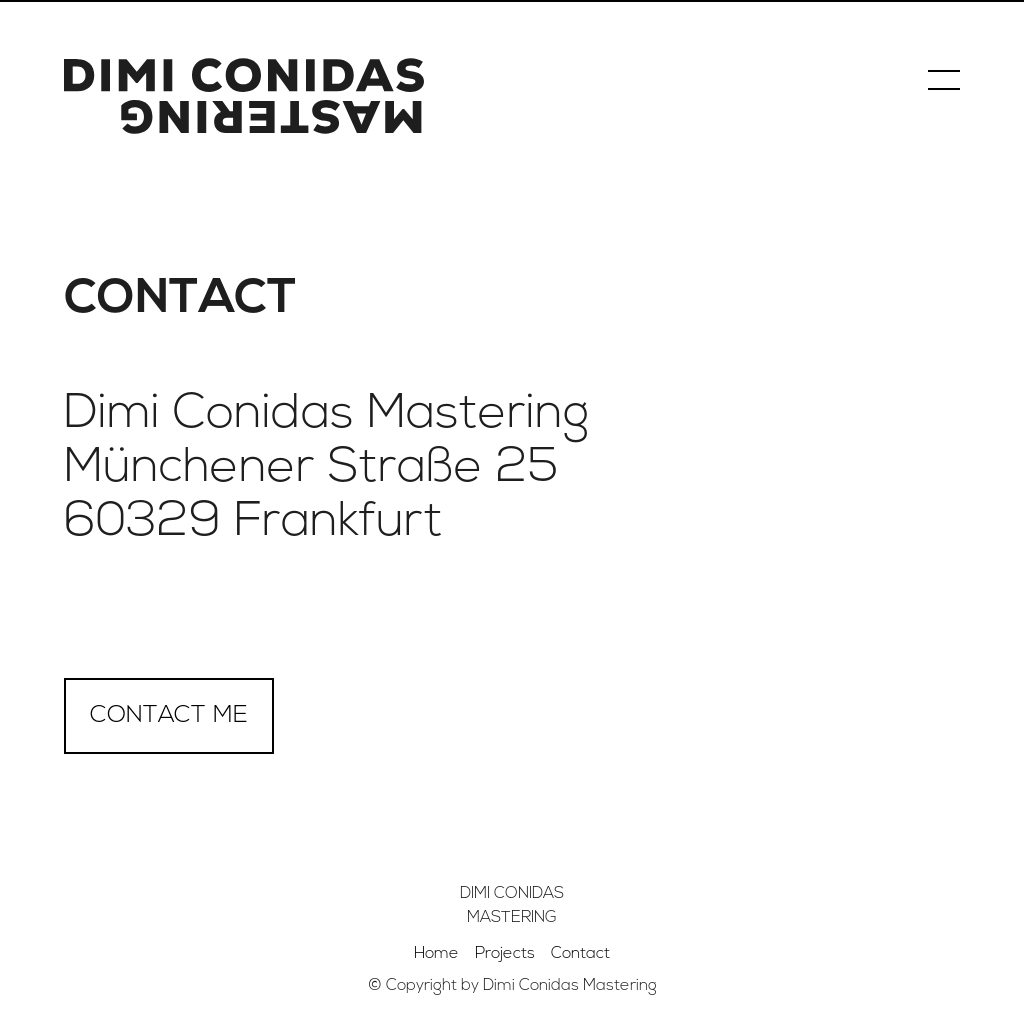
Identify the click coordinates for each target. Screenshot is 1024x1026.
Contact (580, 954)
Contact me (169, 716)
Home (436, 954)
